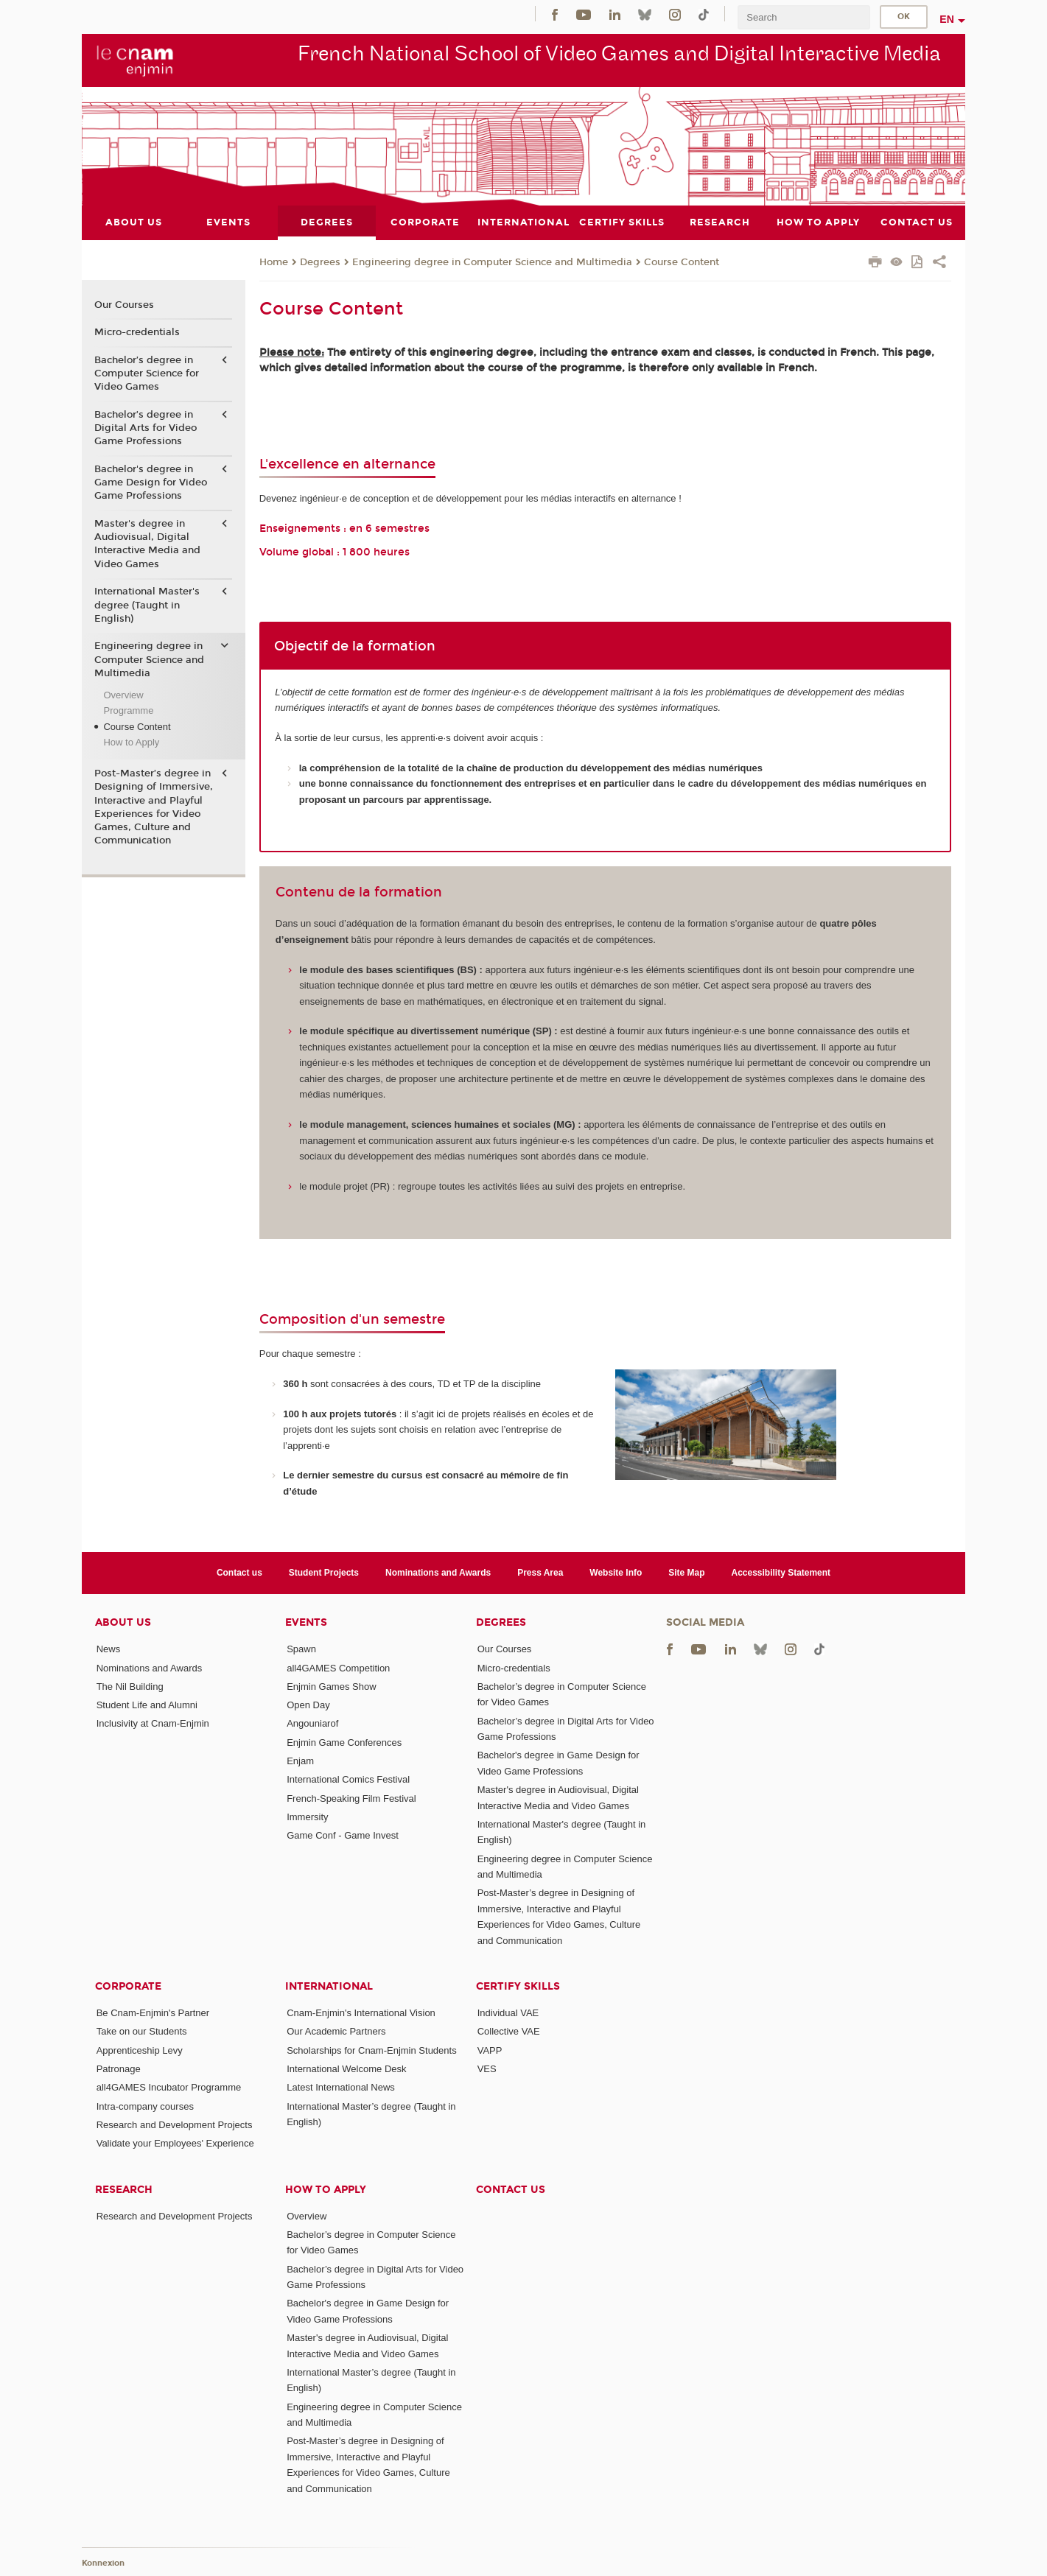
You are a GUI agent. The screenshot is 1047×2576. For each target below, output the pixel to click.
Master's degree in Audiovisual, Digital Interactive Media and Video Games (147, 544)
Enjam (300, 1760)
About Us (123, 1622)
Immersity (307, 1816)
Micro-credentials (137, 332)
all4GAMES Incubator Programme (169, 2087)
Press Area (540, 1573)
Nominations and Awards (438, 1573)
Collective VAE (508, 2031)
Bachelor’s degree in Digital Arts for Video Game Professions (145, 428)
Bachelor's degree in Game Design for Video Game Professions (150, 482)
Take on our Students (142, 2031)
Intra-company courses (145, 2106)
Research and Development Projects (175, 2124)
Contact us (239, 1573)
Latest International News (341, 2087)
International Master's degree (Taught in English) (147, 605)
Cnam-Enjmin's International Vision (361, 2012)
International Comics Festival (348, 1779)
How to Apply (131, 742)
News (109, 1648)
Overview (123, 695)
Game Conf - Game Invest (343, 1835)
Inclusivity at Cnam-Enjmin (153, 1723)
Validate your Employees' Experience (175, 2143)
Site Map (686, 1573)
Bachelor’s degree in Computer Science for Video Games (146, 373)
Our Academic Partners (336, 2031)
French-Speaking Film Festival (351, 1798)
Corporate (128, 1986)
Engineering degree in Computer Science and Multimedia (492, 262)
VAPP (490, 2050)
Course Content (681, 262)
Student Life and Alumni (147, 1704)
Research (124, 2189)
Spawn (301, 1648)
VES (487, 2068)
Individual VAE (508, 2012)
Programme (128, 710)
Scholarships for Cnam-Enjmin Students (372, 2050)
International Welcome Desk (346, 2068)
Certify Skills (518, 1986)
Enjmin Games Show (331, 1686)
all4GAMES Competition (338, 1668)
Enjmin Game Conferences (344, 1742)
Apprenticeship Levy (140, 2050)
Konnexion (103, 2563)
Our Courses (124, 305)
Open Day (308, 1704)
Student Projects (324, 1573)
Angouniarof (312, 1723)
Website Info (615, 1573)
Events (306, 1622)
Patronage (119, 2068)
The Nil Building (130, 1686)
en (946, 19)
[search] (804, 17)
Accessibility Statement (781, 1573)
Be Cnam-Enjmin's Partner (153, 2012)
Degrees (320, 262)
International (329, 1986)
